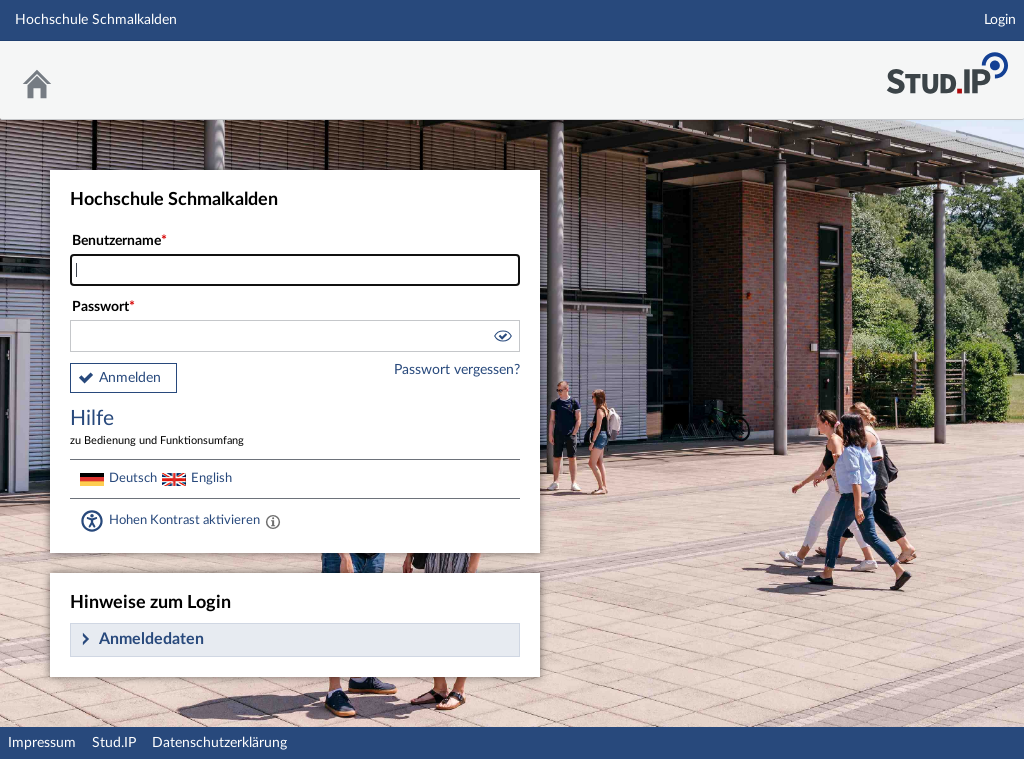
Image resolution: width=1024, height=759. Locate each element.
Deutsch (133, 478)
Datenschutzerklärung (219, 743)
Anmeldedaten (151, 639)
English (211, 478)
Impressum (42, 743)
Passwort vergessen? (457, 370)
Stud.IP (114, 743)
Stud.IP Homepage (947, 67)
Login (1000, 20)
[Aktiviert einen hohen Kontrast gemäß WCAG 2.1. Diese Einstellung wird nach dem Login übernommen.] (273, 521)
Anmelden (130, 378)
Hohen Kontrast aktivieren (184, 520)
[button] (502, 339)
